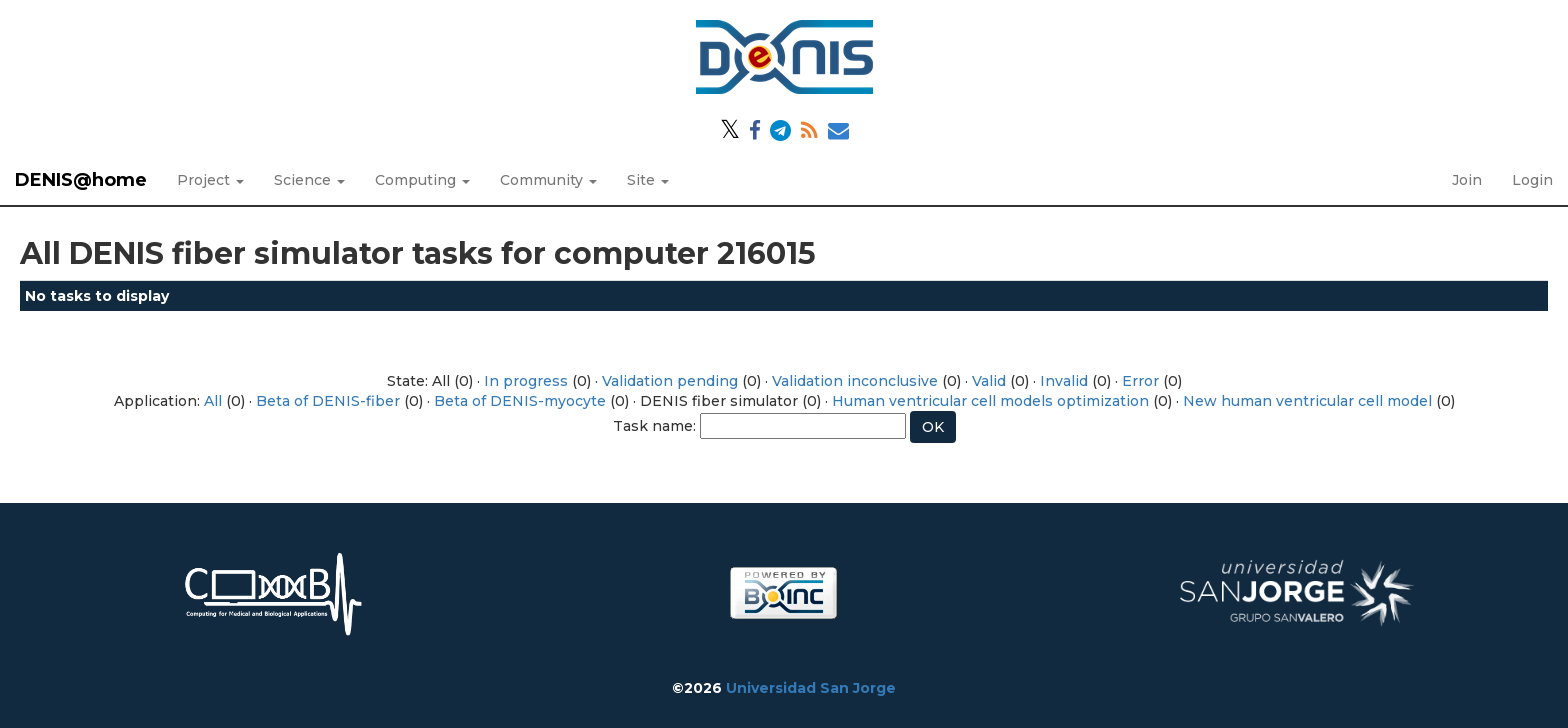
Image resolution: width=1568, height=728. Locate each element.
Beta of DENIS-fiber (328, 401)
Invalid (1064, 381)
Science (309, 180)
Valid (989, 381)
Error (1140, 381)
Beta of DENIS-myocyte (520, 401)
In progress (526, 381)
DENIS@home (81, 180)
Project (210, 180)
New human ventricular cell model (1307, 401)
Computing (422, 180)
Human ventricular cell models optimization (990, 401)
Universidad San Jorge (811, 688)
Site (648, 180)
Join (1467, 180)
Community (548, 180)
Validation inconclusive (855, 381)
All (213, 401)
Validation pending (670, 381)
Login (1532, 180)
